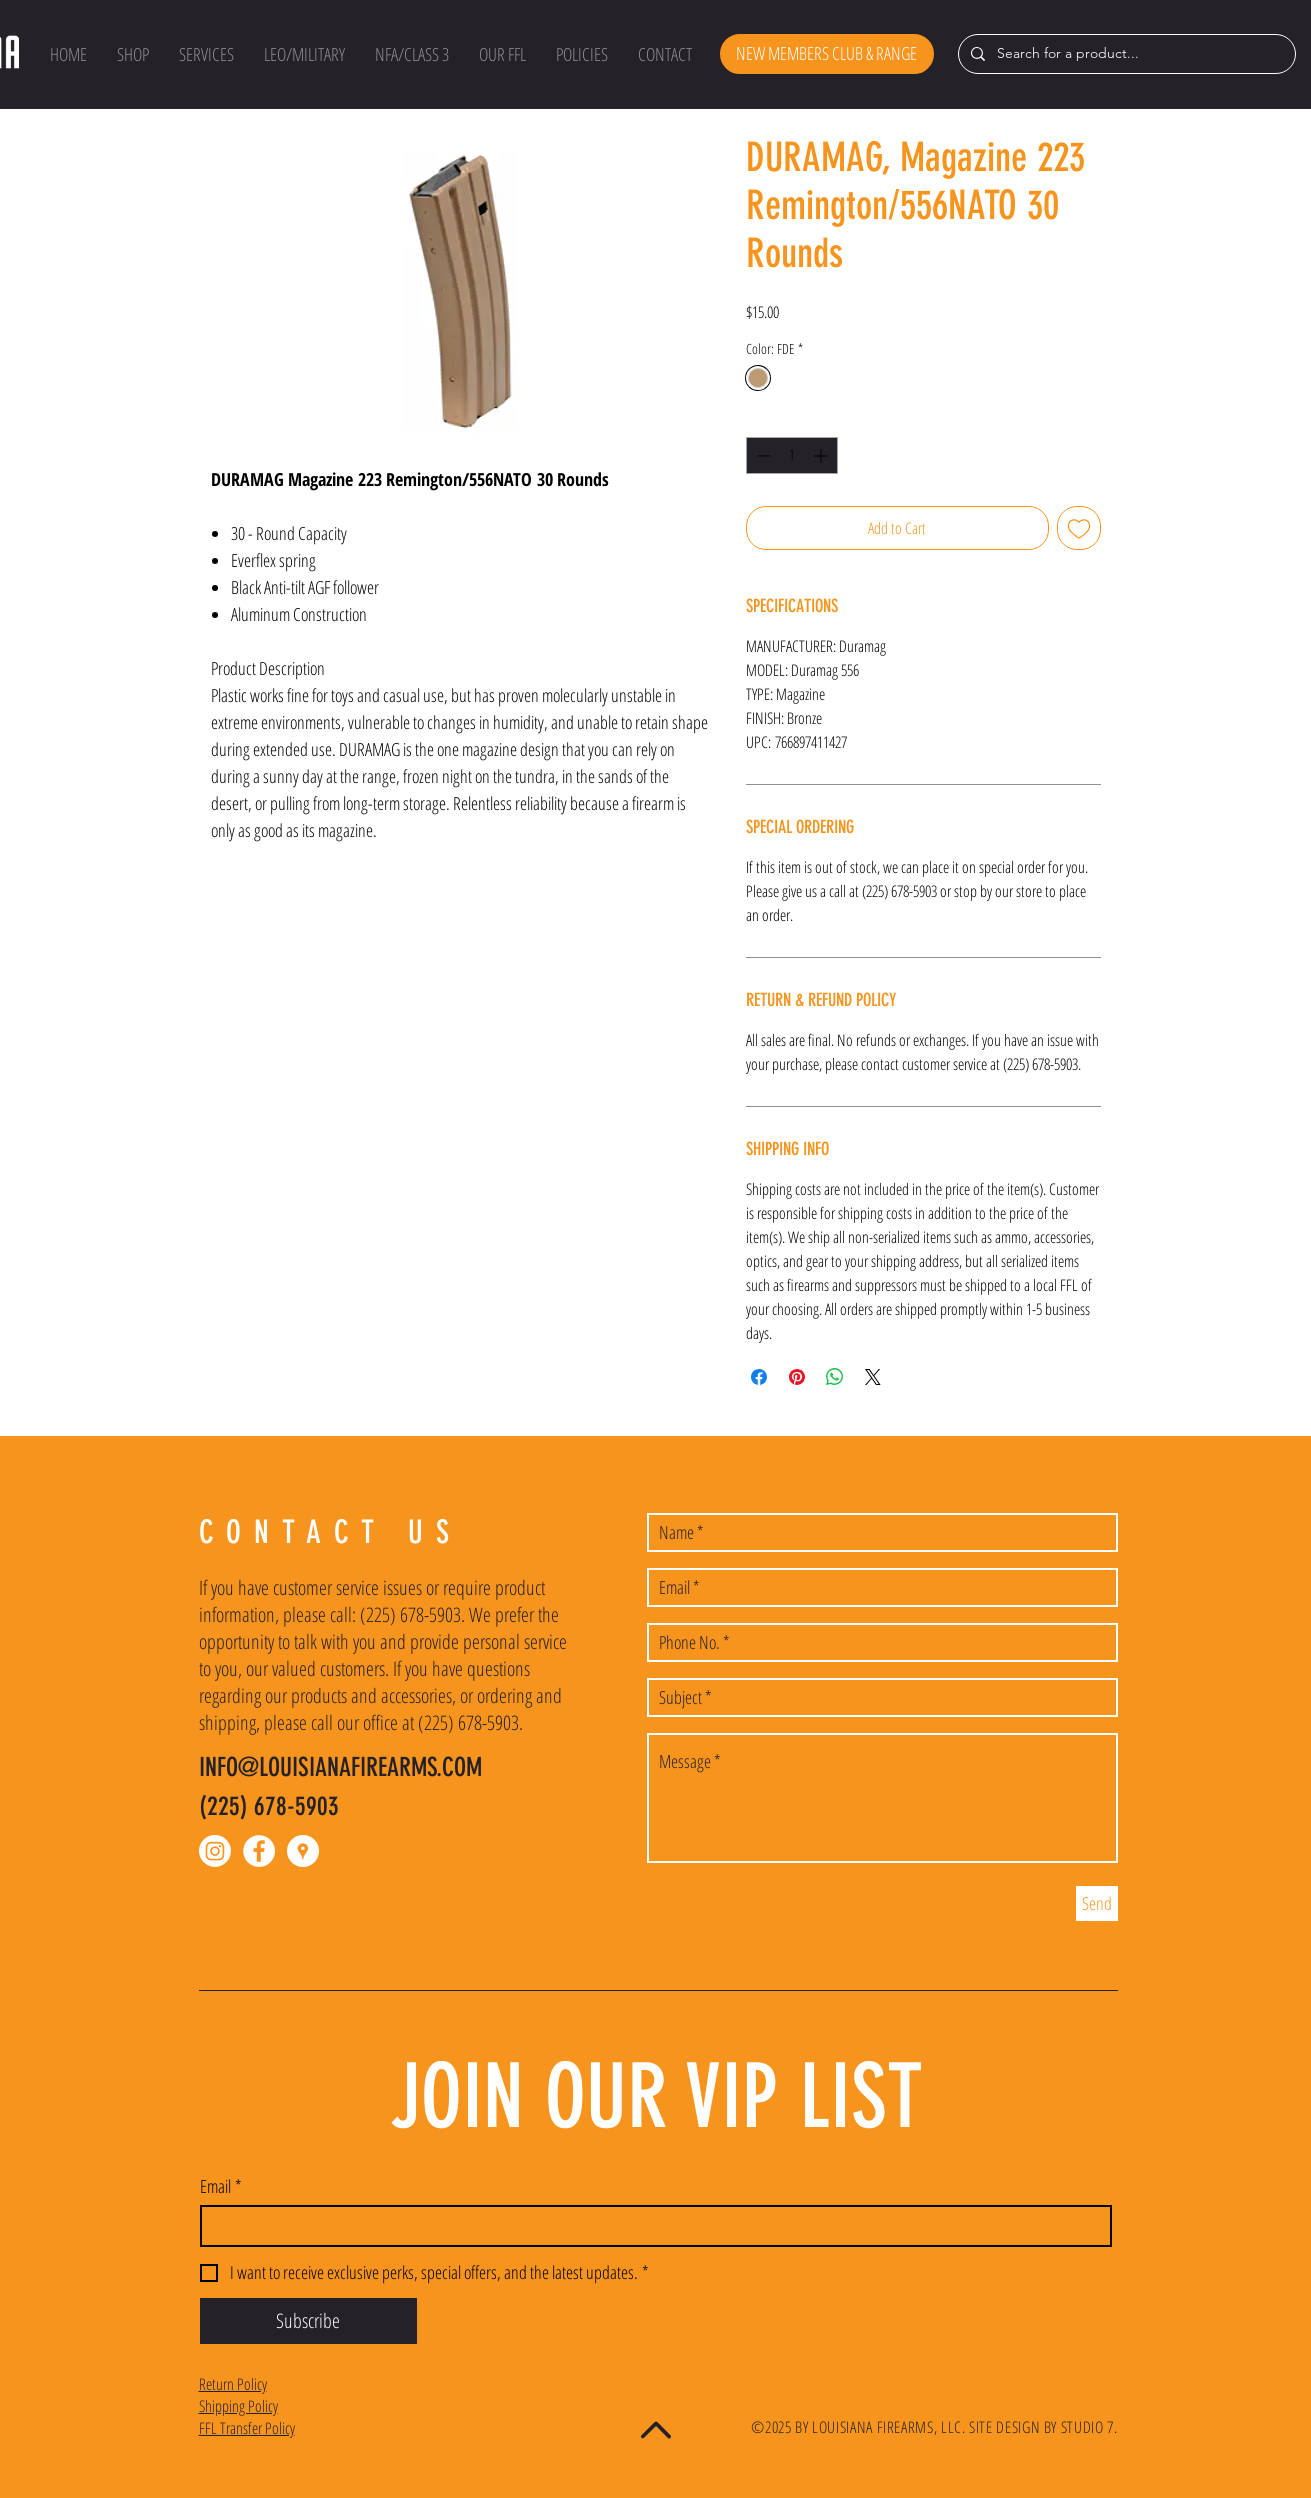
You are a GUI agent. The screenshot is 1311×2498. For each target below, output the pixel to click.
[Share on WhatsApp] (835, 1377)
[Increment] (822, 455)
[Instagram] (215, 1851)
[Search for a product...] (1125, 54)
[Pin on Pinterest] (797, 1377)
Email (221, 2186)
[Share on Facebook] (759, 1377)
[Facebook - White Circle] (259, 1851)
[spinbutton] (792, 455)
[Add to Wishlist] (1079, 528)
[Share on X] (873, 1377)
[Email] (650, 2226)
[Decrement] (761, 455)
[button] (133, 54)
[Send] (1097, 1903)
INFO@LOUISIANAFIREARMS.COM (340, 1767)
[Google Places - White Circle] (303, 1851)
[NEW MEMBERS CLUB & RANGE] (827, 54)
